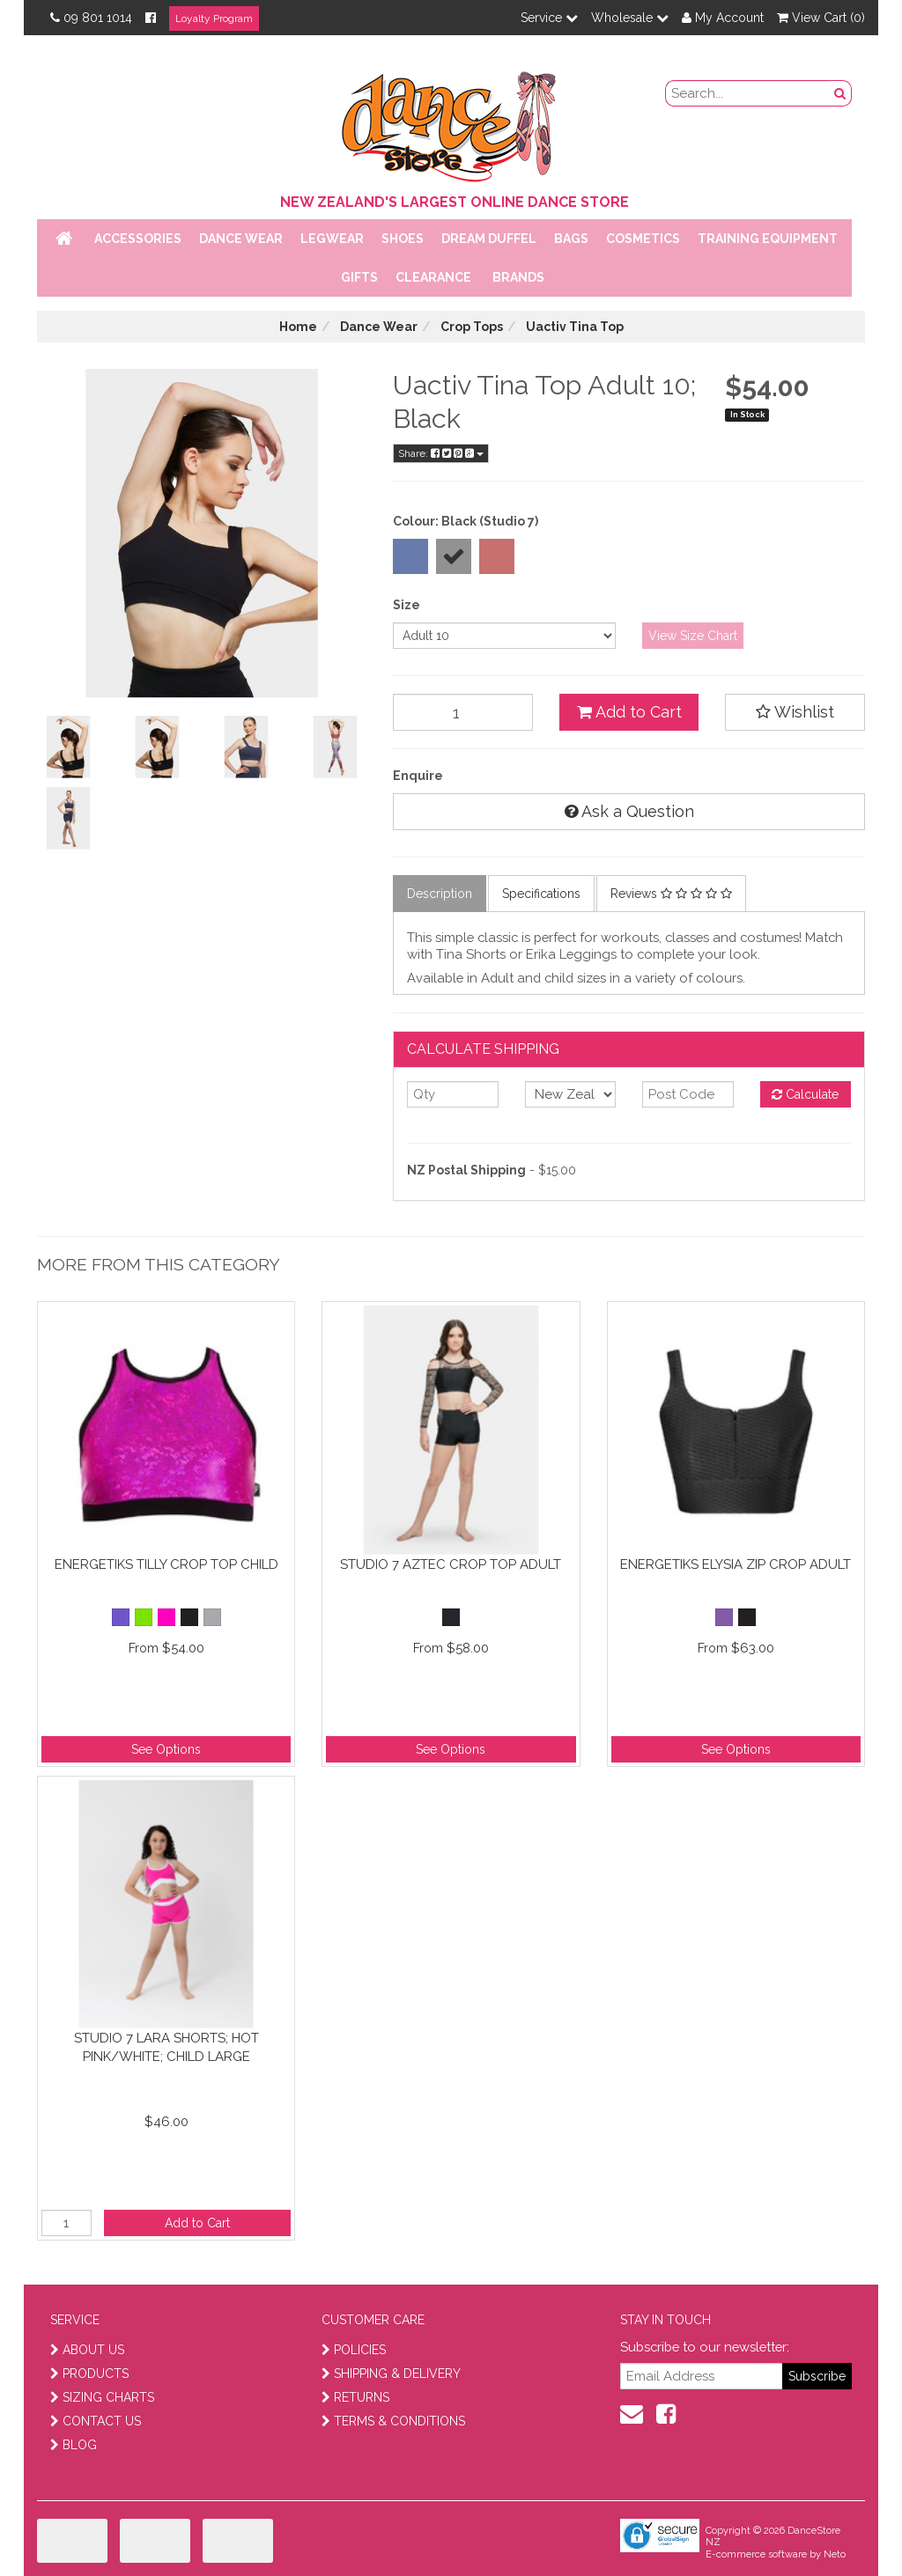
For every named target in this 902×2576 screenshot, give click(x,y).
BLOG (73, 2445)
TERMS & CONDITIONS (393, 2421)
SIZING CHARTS (102, 2397)
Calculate (805, 1094)
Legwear (332, 239)
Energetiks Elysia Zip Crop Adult (735, 1564)
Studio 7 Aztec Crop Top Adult (450, 1564)
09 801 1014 (91, 18)
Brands (518, 277)
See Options (166, 1749)
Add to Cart (629, 712)
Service (549, 18)
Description (439, 894)
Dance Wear (241, 239)
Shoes (402, 239)
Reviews (671, 894)
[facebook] (666, 2414)
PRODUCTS (89, 2373)
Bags (571, 239)
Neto (835, 2554)
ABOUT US (87, 2350)
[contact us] (631, 2414)
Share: (441, 453)
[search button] (840, 93)
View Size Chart (692, 636)
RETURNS (355, 2397)
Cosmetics (643, 239)
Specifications (541, 894)
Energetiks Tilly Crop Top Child (166, 1564)
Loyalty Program (214, 18)
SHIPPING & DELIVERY (391, 2373)
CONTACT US (95, 2421)
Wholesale (630, 18)
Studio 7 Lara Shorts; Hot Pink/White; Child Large (166, 2047)
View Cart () (821, 18)
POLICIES (354, 2350)
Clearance (433, 277)
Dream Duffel (488, 239)
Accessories (137, 239)
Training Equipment (768, 239)
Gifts (359, 277)
